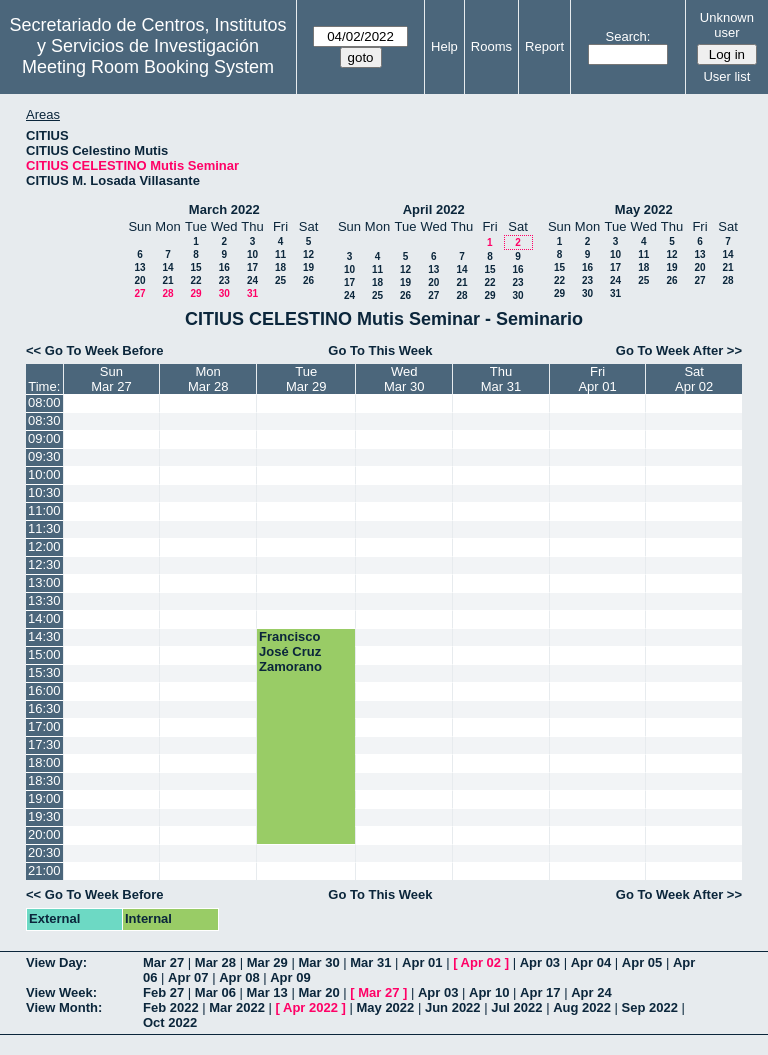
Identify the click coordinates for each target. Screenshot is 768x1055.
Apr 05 (642, 962)
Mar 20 (318, 992)
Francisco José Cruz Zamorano (290, 651)
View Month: (64, 1007)
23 (224, 280)
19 (308, 267)
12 (308, 254)
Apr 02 (481, 962)
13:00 (44, 582)
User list (726, 76)
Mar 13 (267, 992)
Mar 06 (215, 992)
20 (139, 280)
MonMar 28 (208, 379)
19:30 (44, 816)
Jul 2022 (516, 1007)
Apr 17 (540, 992)
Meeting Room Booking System (148, 67)
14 (167, 267)
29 (195, 293)
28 (167, 293)
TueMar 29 (306, 379)
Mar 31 (370, 962)
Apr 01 (422, 962)
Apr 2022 (310, 1007)
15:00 (44, 654)
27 (139, 293)
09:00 (44, 438)
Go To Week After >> (679, 350)
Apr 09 (290, 977)
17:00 (44, 726)
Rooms (491, 46)
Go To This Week (380, 350)
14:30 (44, 636)
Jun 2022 (453, 1007)
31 (252, 293)
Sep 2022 (650, 1007)
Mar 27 (163, 962)
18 (280, 267)
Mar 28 (215, 962)
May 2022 (644, 209)
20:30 (44, 852)
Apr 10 (489, 992)
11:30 (44, 528)
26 (308, 280)
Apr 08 (239, 977)
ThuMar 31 (501, 379)
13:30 (44, 600)
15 (195, 267)
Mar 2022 (237, 1007)
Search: (628, 36)
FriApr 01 (597, 379)
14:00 (44, 618)
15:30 (44, 672)
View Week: (61, 992)
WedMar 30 (404, 379)
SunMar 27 (111, 379)
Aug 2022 (582, 1007)
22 (195, 280)
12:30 (44, 564)
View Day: (56, 962)
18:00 (44, 762)
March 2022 (224, 209)
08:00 (44, 402)
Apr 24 (591, 992)
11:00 (44, 510)
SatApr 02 (694, 379)
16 (224, 267)
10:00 (44, 474)
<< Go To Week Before (95, 350)
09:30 (44, 456)
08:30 (44, 420)
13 (139, 267)
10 (252, 254)
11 (280, 254)
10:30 (44, 492)
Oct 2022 (170, 1022)
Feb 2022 (171, 1007)
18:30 (44, 780)
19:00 (44, 798)
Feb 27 (163, 992)
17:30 (44, 744)
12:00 (44, 546)
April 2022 (434, 209)
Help (444, 46)
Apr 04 (591, 962)
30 (224, 293)
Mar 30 (318, 962)
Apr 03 (540, 962)
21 (167, 280)
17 (252, 267)
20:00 (44, 834)
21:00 (44, 870)
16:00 (44, 690)
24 (252, 280)
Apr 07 (188, 977)
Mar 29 (267, 962)
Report (544, 46)
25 (280, 280)
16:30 (44, 708)
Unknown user (727, 25)
